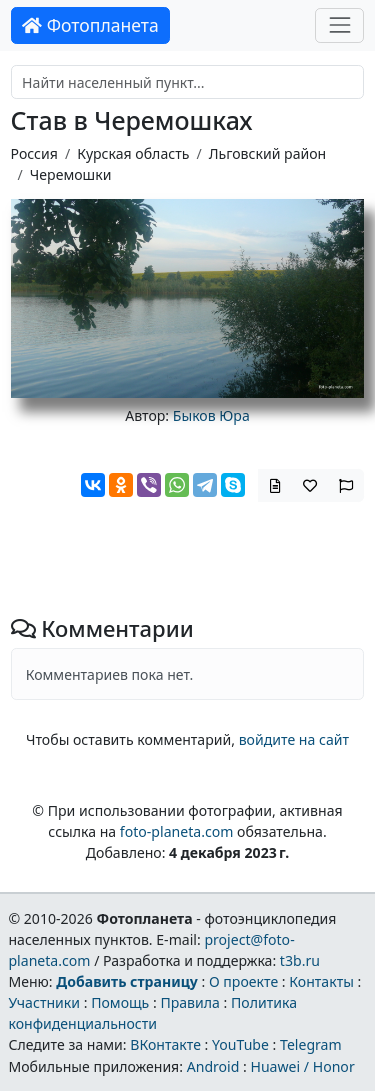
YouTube (240, 1044)
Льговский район (268, 153)
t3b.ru (300, 960)
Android (213, 1066)
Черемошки (71, 174)
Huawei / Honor (302, 1066)
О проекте (243, 981)
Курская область (133, 153)
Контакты (321, 981)
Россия (34, 153)
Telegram (311, 1044)
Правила (189, 1002)
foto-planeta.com (177, 831)
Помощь (120, 1002)
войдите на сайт (294, 739)
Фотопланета (90, 25)
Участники (44, 1002)
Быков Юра (211, 415)
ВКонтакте (165, 1044)
